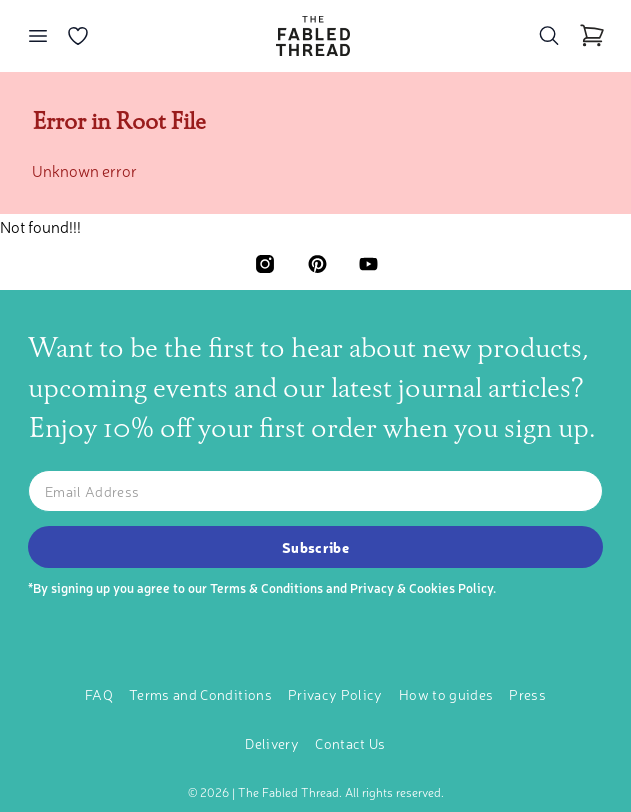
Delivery (272, 743)
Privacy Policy (335, 694)
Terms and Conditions (200, 694)
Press (527, 694)
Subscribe (315, 547)
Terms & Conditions (266, 587)
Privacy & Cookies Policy (421, 587)
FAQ (99, 694)
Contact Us (350, 743)
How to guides (446, 694)
